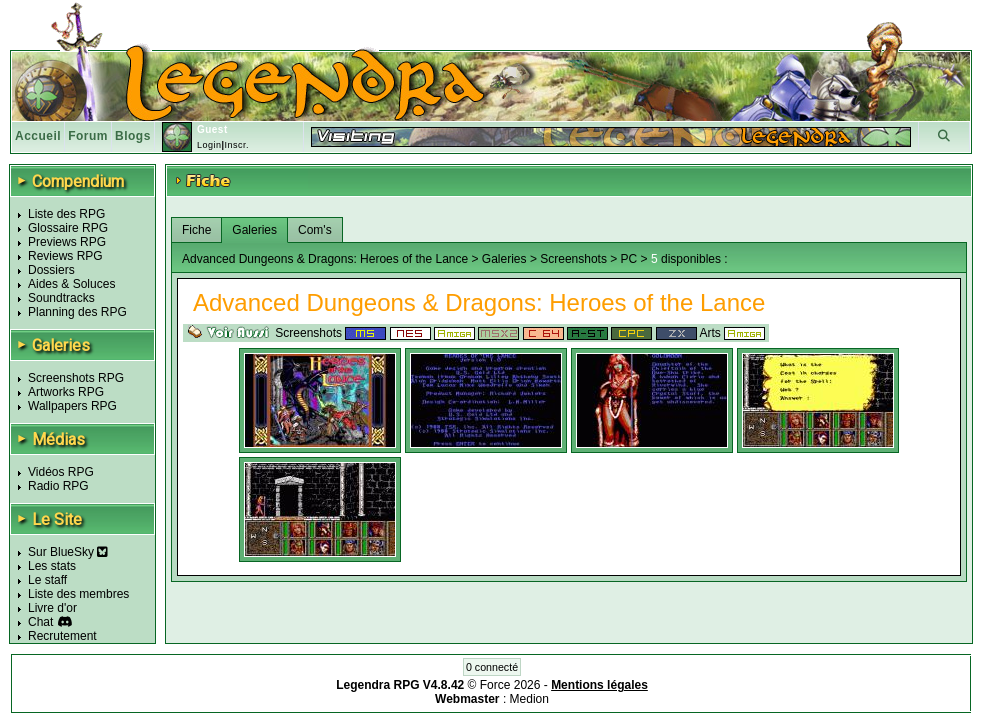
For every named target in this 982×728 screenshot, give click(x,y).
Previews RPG (67, 242)
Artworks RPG (66, 392)
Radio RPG (58, 486)
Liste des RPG (66, 214)
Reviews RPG (65, 256)
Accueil (38, 136)
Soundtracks (61, 298)
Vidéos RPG (61, 472)
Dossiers (51, 270)
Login (209, 145)
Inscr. (236, 145)
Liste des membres (78, 594)
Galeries (254, 230)
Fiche (196, 230)
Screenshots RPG (76, 378)
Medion (529, 699)
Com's (315, 230)
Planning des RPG (77, 312)
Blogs (133, 136)
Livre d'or (52, 608)
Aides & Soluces (71, 284)
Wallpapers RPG (72, 406)
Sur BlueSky (68, 552)
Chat (40, 622)
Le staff (47, 580)
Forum (88, 136)
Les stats (52, 566)
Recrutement (62, 636)
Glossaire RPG (68, 228)
